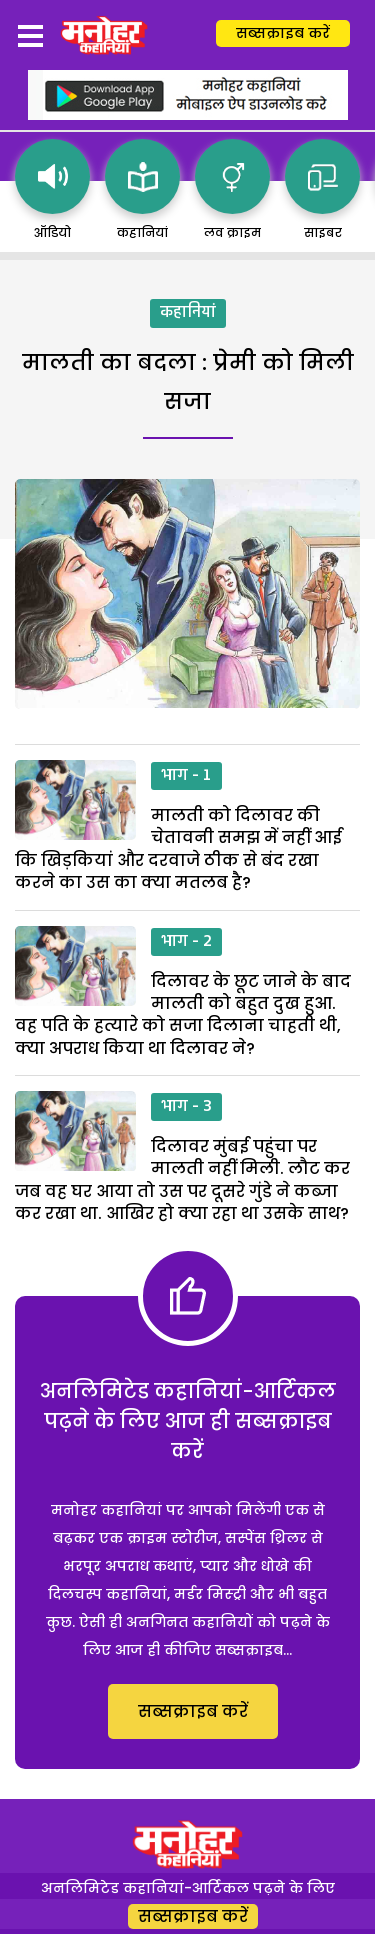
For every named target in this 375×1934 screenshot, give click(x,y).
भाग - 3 (186, 1107)
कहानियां (188, 313)
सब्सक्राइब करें (283, 33)
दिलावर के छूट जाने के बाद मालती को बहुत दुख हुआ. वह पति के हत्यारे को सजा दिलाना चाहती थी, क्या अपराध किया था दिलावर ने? (183, 1015)
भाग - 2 (186, 942)
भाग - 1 (186, 776)
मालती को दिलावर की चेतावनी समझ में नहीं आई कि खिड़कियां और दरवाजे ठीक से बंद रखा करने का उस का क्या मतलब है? (178, 849)
